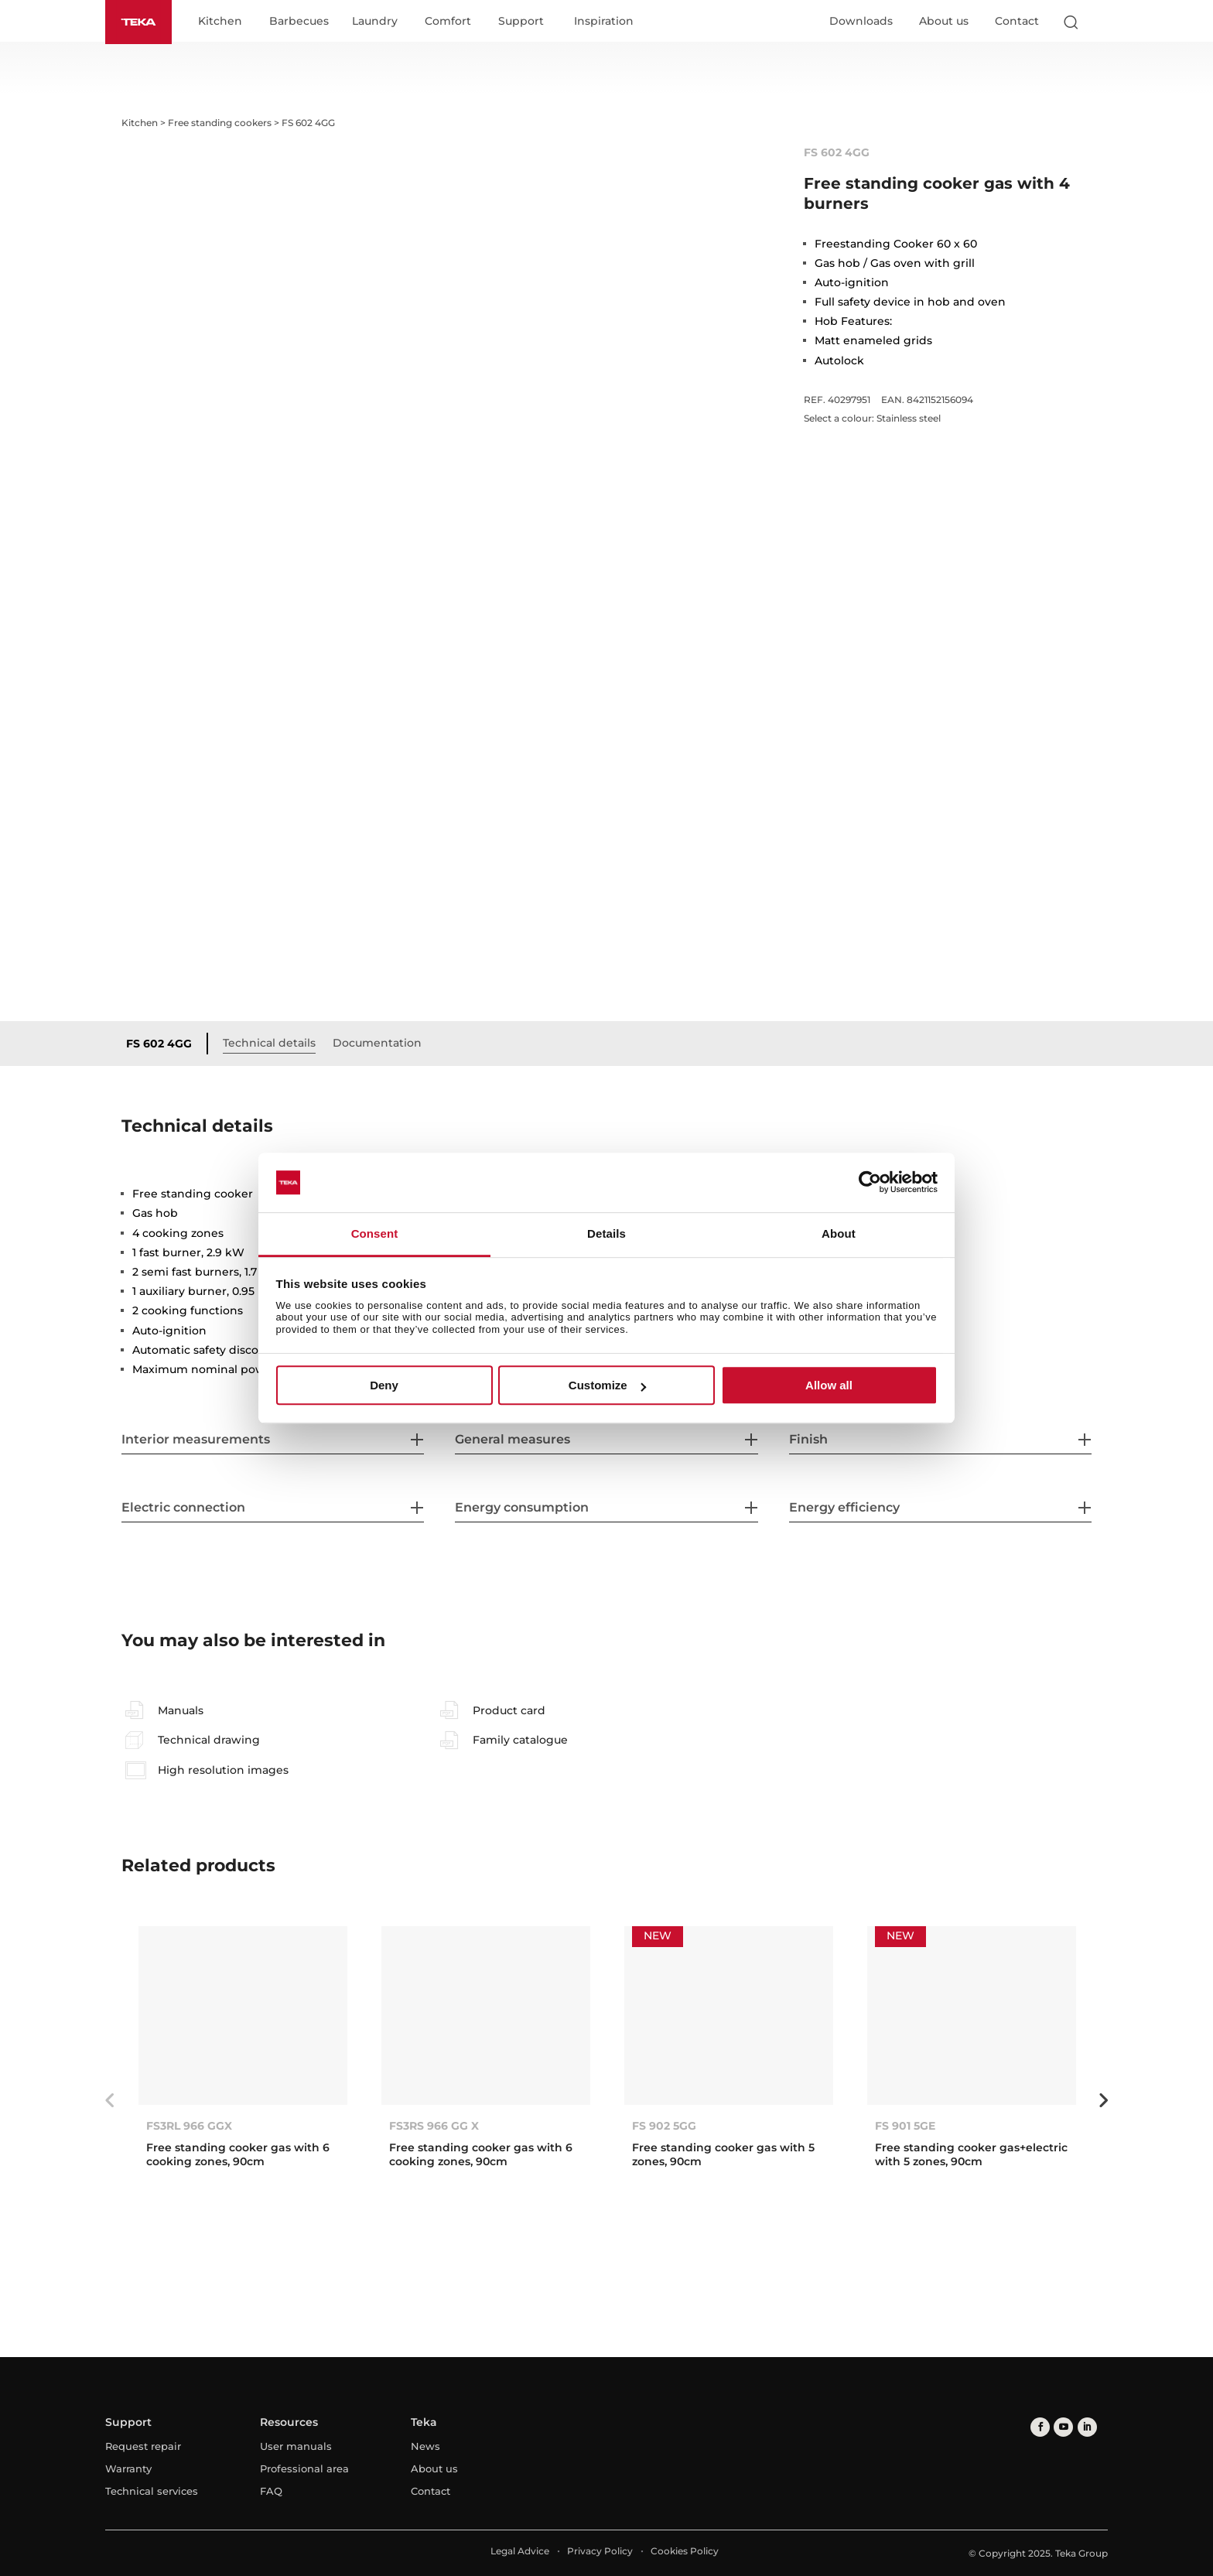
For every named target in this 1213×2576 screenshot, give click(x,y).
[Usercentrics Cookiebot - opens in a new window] (870, 1182)
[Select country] (1101, 22)
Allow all (829, 1385)
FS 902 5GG (664, 2126)
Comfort (448, 21)
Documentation (377, 1043)
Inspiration (604, 21)
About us (944, 21)
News (425, 2446)
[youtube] (1063, 2426)
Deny (384, 1385)
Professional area (304, 2468)
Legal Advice (519, 2551)
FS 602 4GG (159, 1044)
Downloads (861, 21)
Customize (607, 1385)
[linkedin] (1086, 2426)
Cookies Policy (685, 2551)
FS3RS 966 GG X (434, 2126)
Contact (1017, 21)
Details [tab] (606, 1233)
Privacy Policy (600, 2551)
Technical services (151, 2491)
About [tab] (839, 1233)
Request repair (143, 2446)
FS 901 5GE (905, 2126)
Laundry (375, 21)
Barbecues (299, 21)
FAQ (271, 2491)
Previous (110, 2100)
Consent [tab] (374, 1233)
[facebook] (1040, 2426)
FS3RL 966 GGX (189, 2126)
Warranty (128, 2468)
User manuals (296, 2446)
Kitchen (220, 21)
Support (521, 21)
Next (1103, 2100)
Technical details (269, 1043)
